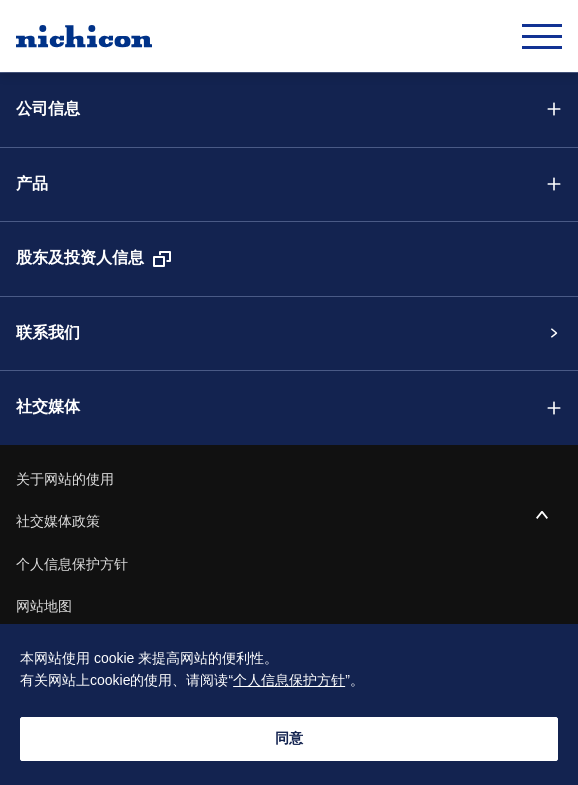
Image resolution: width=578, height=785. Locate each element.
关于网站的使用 (65, 480)
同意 (289, 738)
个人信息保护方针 (72, 565)
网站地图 (44, 607)
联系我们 (48, 333)
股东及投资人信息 (80, 258)
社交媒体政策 (58, 522)
